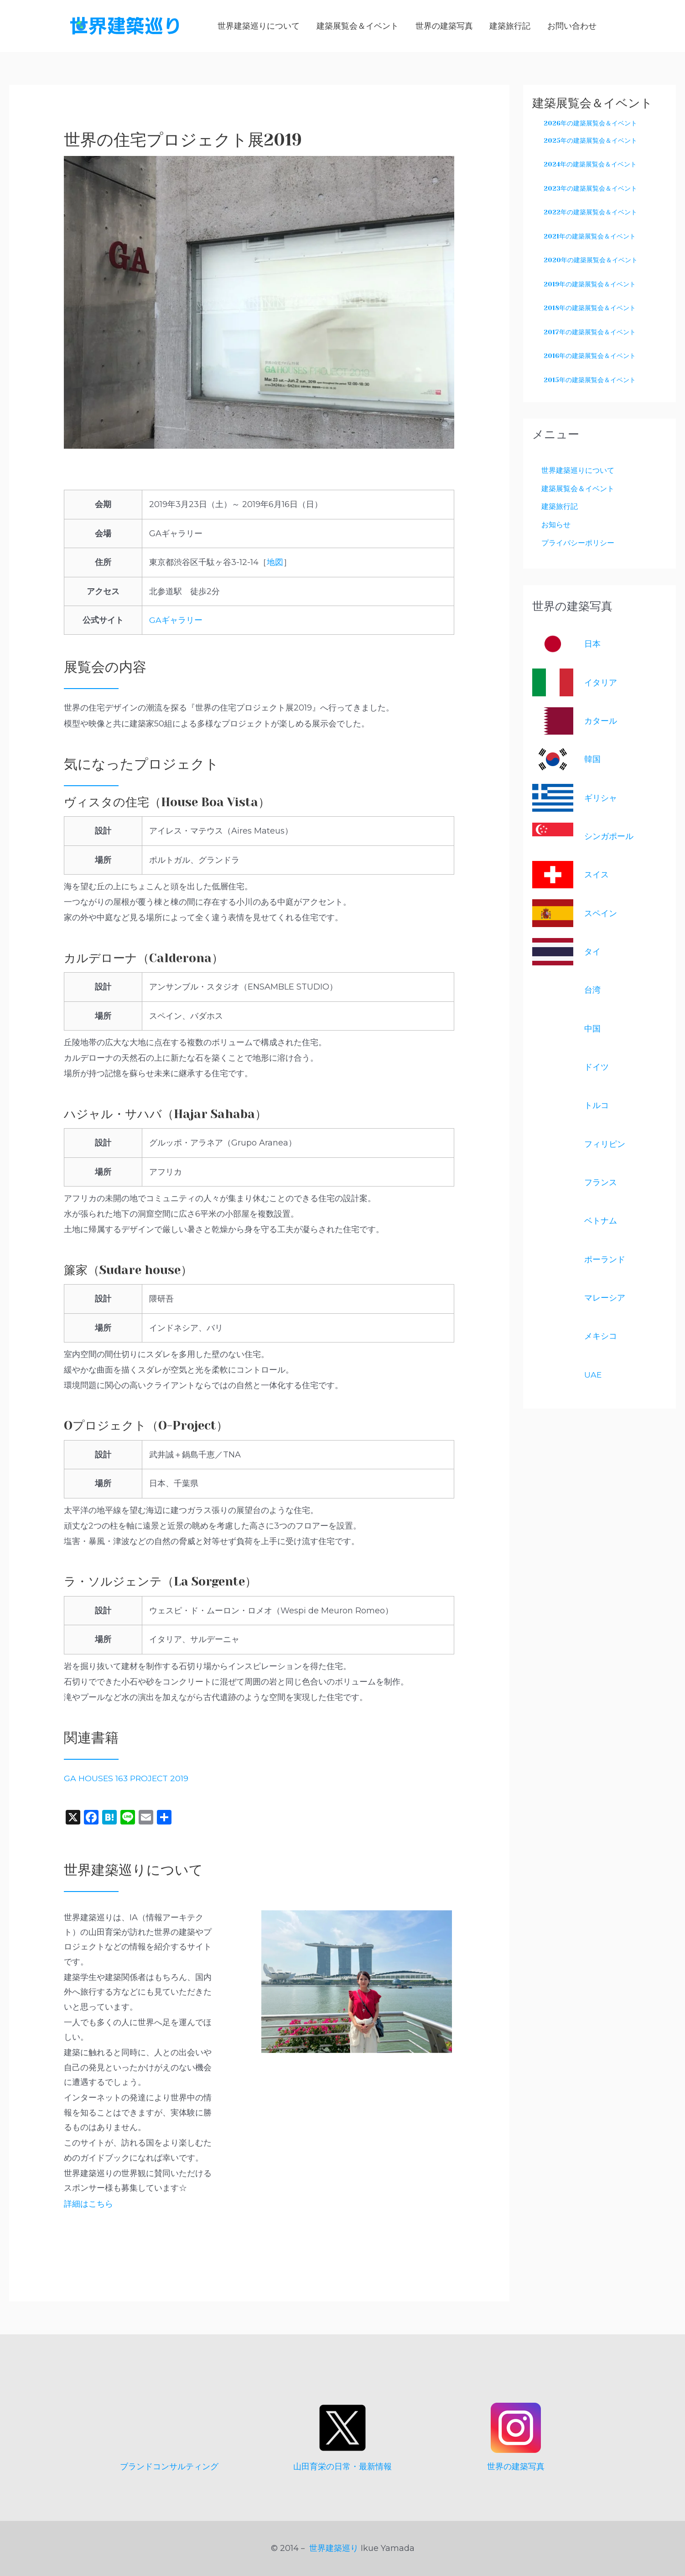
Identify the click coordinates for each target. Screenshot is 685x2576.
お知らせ (557, 525)
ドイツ (596, 1069)
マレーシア (604, 1300)
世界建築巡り (333, 2548)
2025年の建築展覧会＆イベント (590, 140)
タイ (592, 954)
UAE (593, 1376)
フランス (600, 1184)
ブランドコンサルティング (169, 2467)
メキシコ (600, 1338)
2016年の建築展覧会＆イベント (590, 355)
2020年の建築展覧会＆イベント (591, 260)
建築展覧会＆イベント (582, 488)
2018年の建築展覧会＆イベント (590, 307)
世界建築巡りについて (582, 470)
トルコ (596, 1107)
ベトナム (600, 1223)
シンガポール (608, 838)
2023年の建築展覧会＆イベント (590, 188)
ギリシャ (600, 799)
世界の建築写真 (516, 2467)
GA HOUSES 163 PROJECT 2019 (127, 1778)
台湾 (592, 992)
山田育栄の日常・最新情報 (342, 2467)
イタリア (600, 684)
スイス (596, 876)
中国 (592, 1030)
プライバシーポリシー (582, 544)
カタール (600, 723)
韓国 (592, 761)
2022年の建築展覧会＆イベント (590, 212)
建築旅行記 (561, 507)
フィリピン (604, 1145)
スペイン (600, 915)
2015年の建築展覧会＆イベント (590, 380)
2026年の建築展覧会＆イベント (590, 123)
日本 (592, 646)
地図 (275, 562)
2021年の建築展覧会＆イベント (590, 236)
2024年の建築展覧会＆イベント (590, 164)
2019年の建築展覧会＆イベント (590, 284)
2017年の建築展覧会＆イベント (590, 332)
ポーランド (604, 1261)
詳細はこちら (88, 2204)
